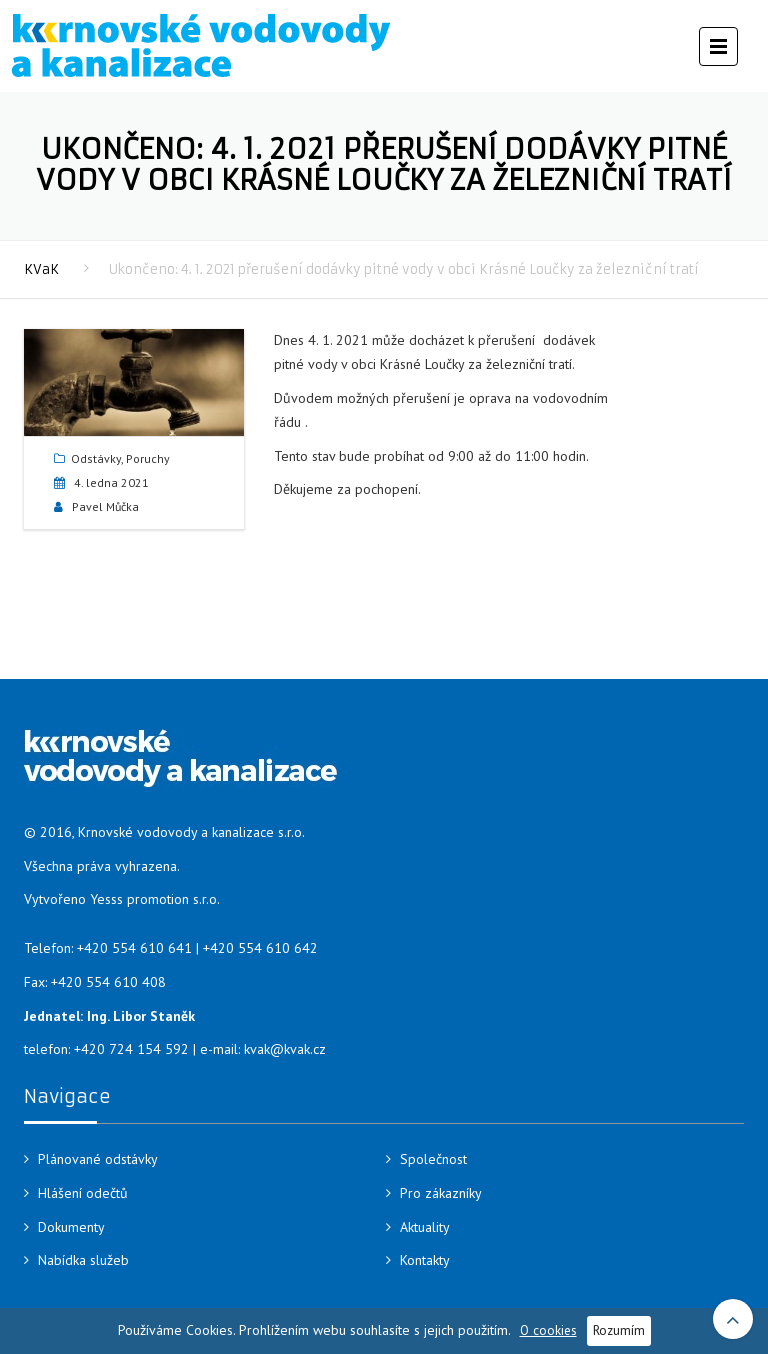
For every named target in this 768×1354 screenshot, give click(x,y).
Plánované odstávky (98, 1159)
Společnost (433, 1159)
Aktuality (425, 1227)
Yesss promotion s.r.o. (155, 899)
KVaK (41, 269)
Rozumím (619, 1330)
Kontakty (425, 1260)
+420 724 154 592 (131, 1049)
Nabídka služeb (83, 1260)
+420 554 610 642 (260, 948)
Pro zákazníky (441, 1193)
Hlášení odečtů (83, 1193)
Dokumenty (71, 1227)
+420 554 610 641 (134, 948)
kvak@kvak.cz (285, 1049)
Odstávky (96, 458)
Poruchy (148, 458)
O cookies (548, 1330)
